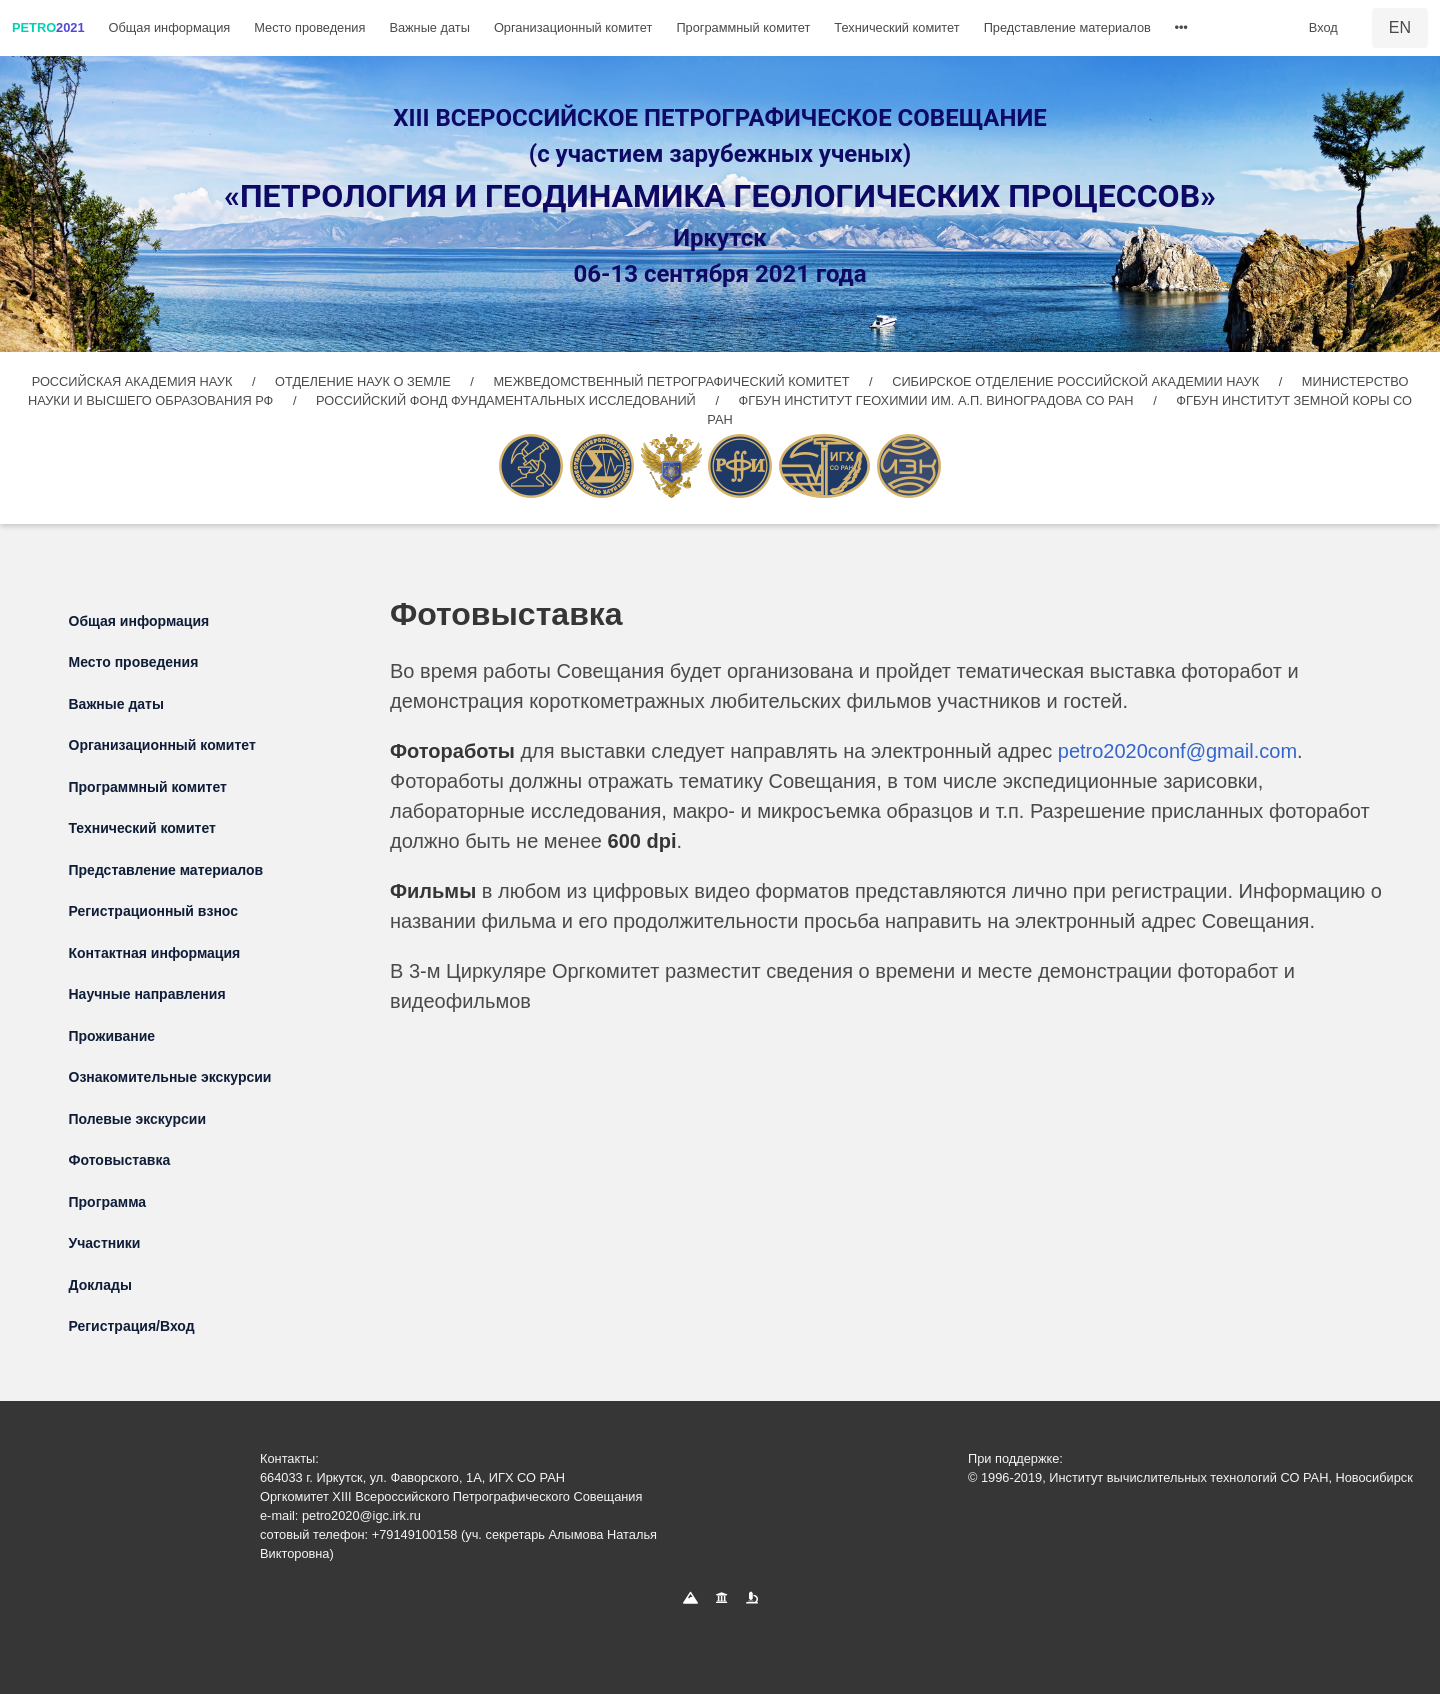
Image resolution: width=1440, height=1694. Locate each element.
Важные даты (429, 27)
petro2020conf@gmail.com (1177, 751)
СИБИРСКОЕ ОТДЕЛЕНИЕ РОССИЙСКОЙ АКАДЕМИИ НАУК (1075, 381)
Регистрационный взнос (154, 911)
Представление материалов (1067, 27)
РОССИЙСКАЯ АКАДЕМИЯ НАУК (134, 381)
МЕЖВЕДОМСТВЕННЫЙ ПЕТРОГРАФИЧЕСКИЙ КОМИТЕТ (673, 381)
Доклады (100, 1285)
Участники (105, 1243)
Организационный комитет (573, 27)
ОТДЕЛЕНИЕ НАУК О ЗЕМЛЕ (364, 381)
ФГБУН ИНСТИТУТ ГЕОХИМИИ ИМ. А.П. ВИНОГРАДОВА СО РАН (938, 400)
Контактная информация (155, 953)
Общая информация (170, 27)
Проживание (112, 1036)
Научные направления (147, 994)
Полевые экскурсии (138, 1119)
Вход (1323, 27)
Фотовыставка (120, 1160)
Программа (108, 1202)
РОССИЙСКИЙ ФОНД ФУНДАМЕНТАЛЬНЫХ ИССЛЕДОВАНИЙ (507, 400)
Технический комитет (896, 27)
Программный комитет (743, 27)
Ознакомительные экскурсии (170, 1077)
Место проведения (309, 27)
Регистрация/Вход (132, 1326)
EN (1400, 27)
